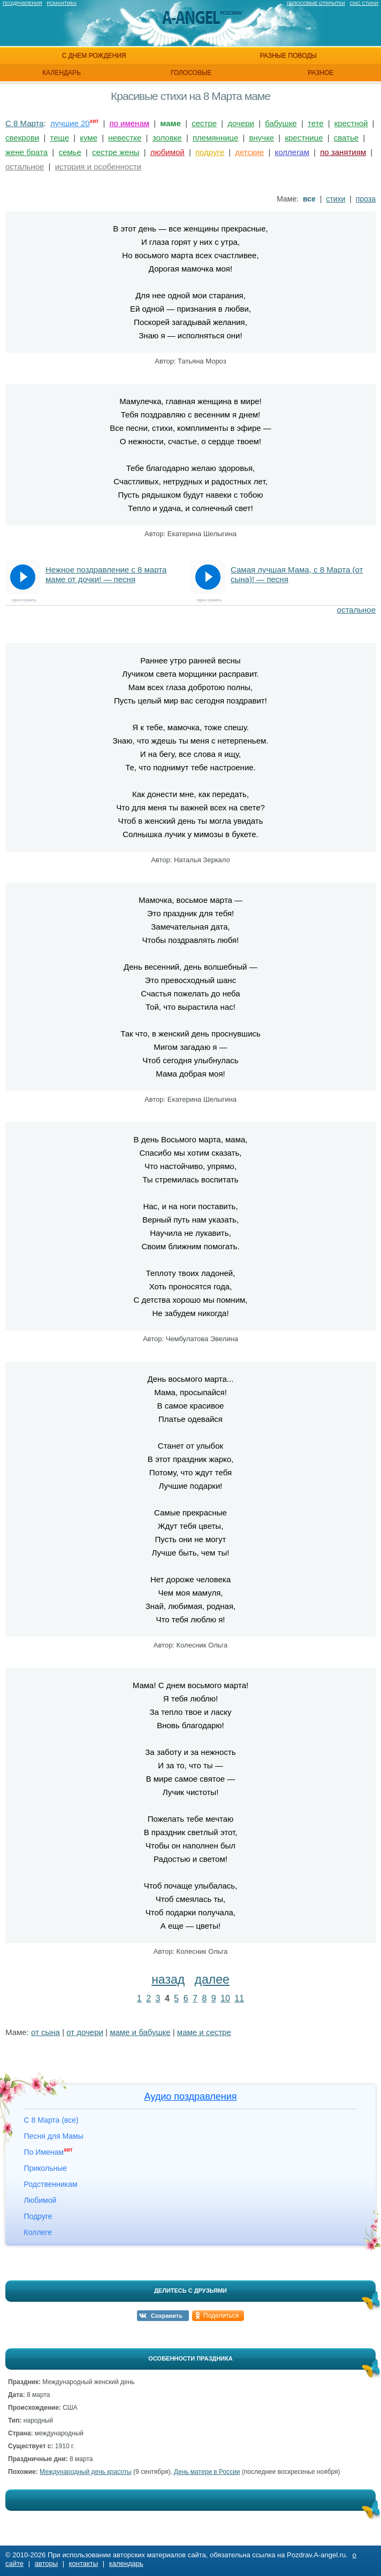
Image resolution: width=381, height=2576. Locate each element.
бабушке (280, 123)
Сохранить (166, 2315)
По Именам (48, 2152)
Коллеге (38, 2232)
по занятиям (343, 152)
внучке (262, 137)
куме (88, 137)
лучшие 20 (70, 123)
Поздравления (22, 3)
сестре (204, 123)
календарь (61, 72)
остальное (24, 166)
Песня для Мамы (53, 2136)
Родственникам (51, 2184)
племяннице (215, 137)
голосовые (191, 72)
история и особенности (98, 166)
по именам (129, 123)
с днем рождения (94, 55)
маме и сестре (204, 2032)
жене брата (26, 152)
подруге (209, 152)
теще (59, 137)
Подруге (38, 2216)
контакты (83, 2563)
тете (316, 123)
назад (168, 1979)
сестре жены (116, 152)
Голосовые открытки (316, 3)
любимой (167, 152)
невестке (124, 137)
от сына (45, 2032)
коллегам (292, 152)
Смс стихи (363, 3)
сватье (346, 137)
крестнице (304, 137)
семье (69, 152)
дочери (240, 123)
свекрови (22, 137)
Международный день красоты (86, 2472)
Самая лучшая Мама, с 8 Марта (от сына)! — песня (297, 574)
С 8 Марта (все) (51, 2120)
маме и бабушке (140, 2032)
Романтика (62, 3)
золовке (167, 137)
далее (212, 1979)
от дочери (84, 2032)
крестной (351, 123)
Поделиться (221, 2315)
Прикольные (45, 2168)
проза (366, 199)
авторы (46, 2563)
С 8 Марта (24, 123)
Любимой (40, 2200)
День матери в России (207, 2472)
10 (225, 1998)
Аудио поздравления (190, 2096)
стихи (335, 199)
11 (239, 1998)
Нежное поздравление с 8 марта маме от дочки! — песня (105, 574)
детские (249, 152)
